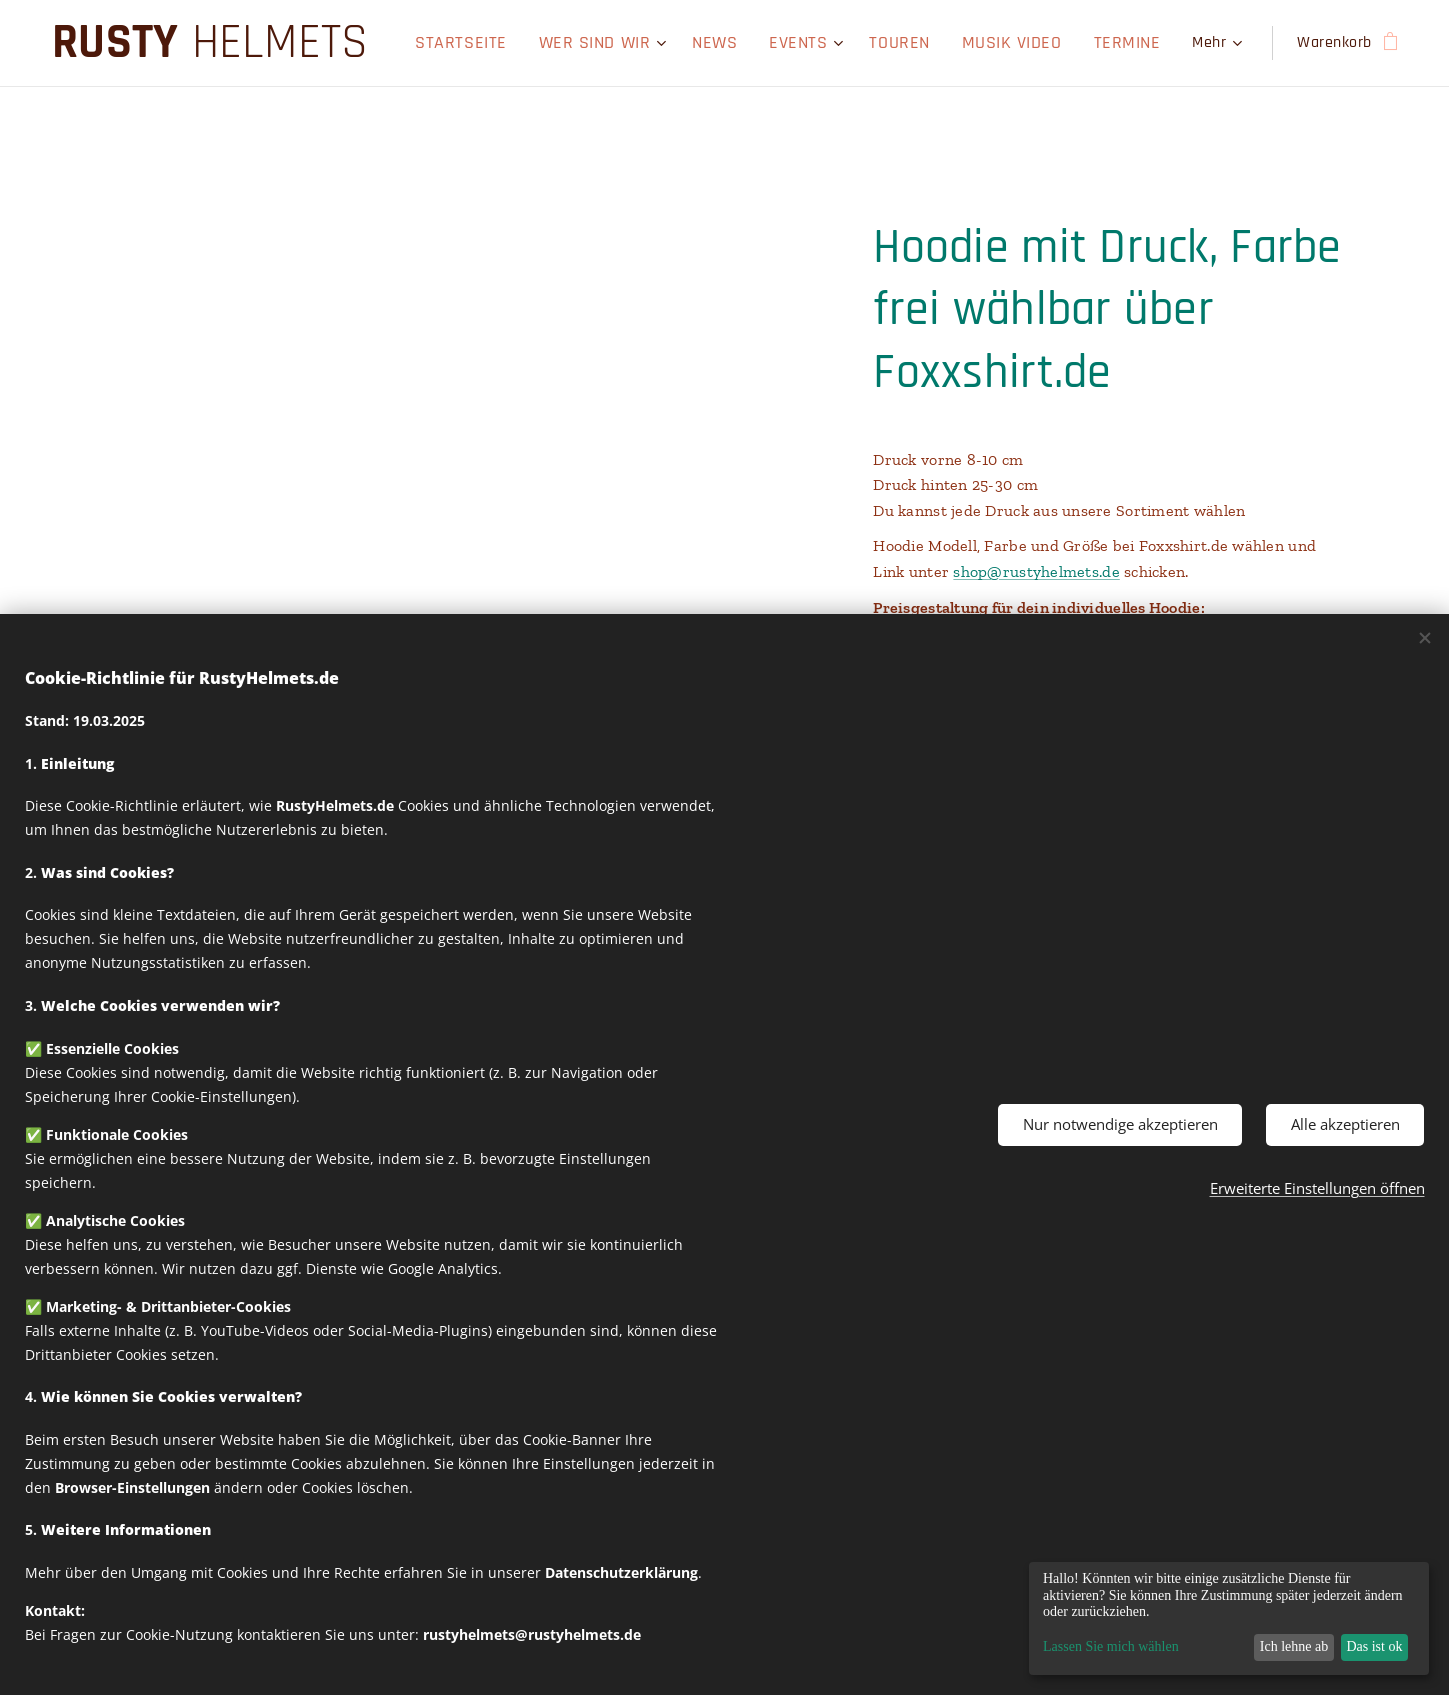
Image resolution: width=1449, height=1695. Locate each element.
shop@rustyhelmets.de (1036, 571)
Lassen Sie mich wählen (1111, 1646)
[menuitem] (455, 43)
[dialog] (1229, 1618)
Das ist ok (1374, 1646)
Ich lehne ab (1294, 1646)
